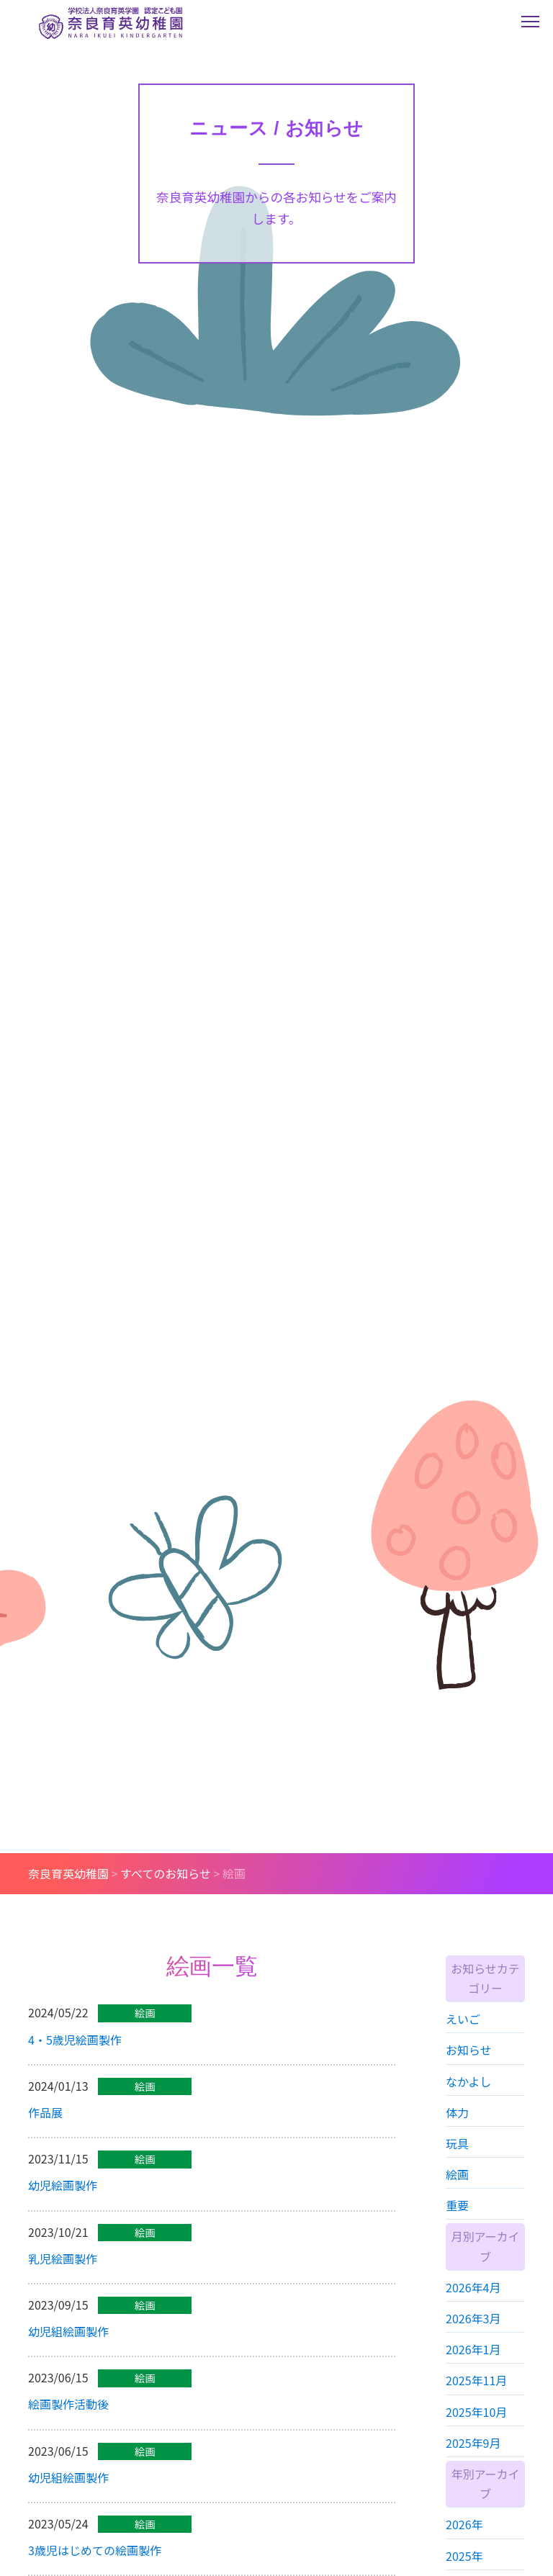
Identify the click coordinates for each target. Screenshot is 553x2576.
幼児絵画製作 (62, 2201)
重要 (457, 2227)
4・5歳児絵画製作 (75, 2055)
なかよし (468, 2103)
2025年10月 (476, 2434)
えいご (463, 2041)
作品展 (45, 2128)
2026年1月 (473, 2371)
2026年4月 (473, 2309)
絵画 (457, 2196)
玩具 (457, 2165)
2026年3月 (473, 2340)
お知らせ (469, 2072)
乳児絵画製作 (62, 2274)
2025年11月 (476, 2403)
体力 (457, 2134)
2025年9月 (473, 2465)
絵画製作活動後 (68, 2420)
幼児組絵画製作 (68, 2347)
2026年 (464, 2547)
